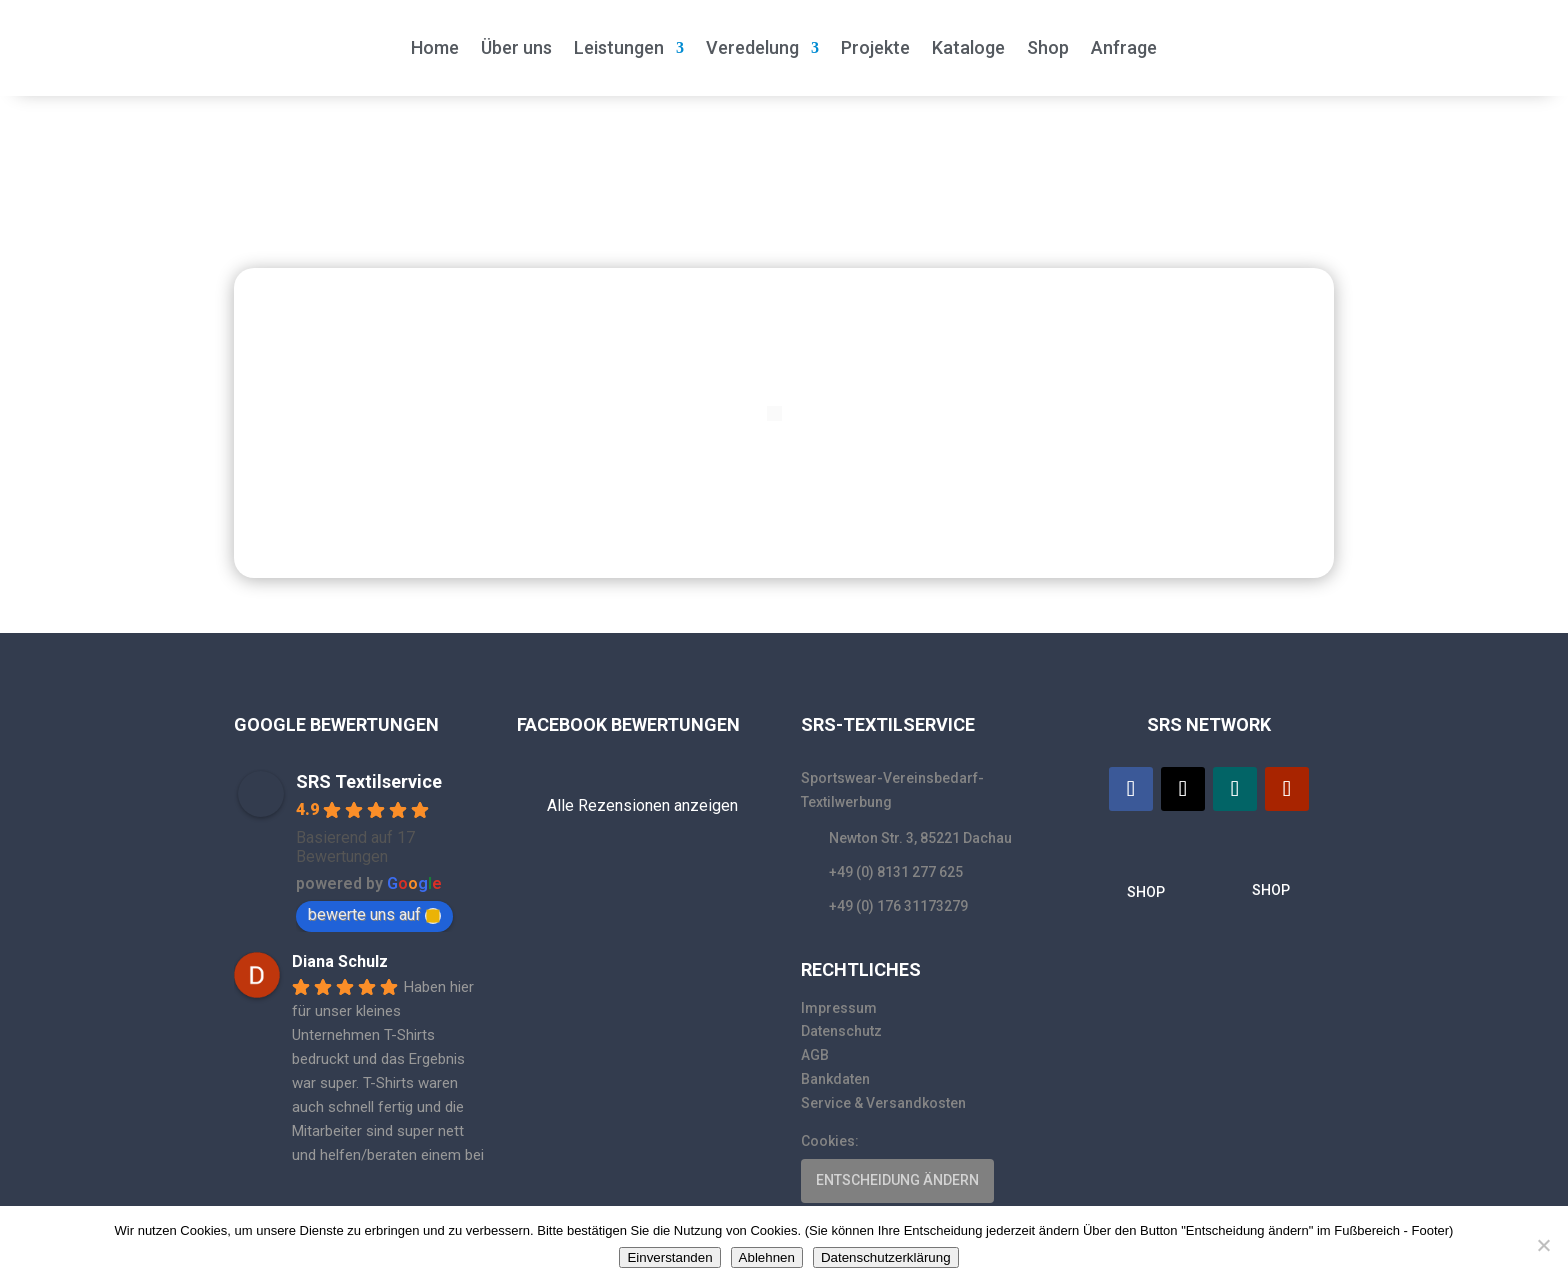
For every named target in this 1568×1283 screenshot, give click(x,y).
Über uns (516, 47)
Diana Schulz (340, 961)
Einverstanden (669, 1257)
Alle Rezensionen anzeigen (642, 805)
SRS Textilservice (369, 781)
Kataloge (968, 47)
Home (435, 47)
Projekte (875, 47)
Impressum (839, 1008)
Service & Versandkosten (883, 1103)
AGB (815, 1055)
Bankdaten (835, 1079)
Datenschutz (841, 1031)
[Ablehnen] (1543, 1245)
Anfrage (1124, 47)
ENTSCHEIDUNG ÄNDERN (897, 1180)
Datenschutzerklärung (886, 1257)
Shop (1048, 47)
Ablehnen (767, 1257)
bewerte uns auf (374, 914)
